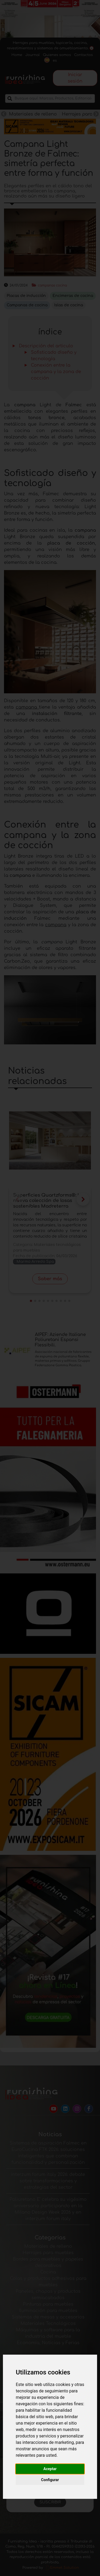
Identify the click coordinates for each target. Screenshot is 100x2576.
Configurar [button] (50, 2480)
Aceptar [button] (50, 2469)
